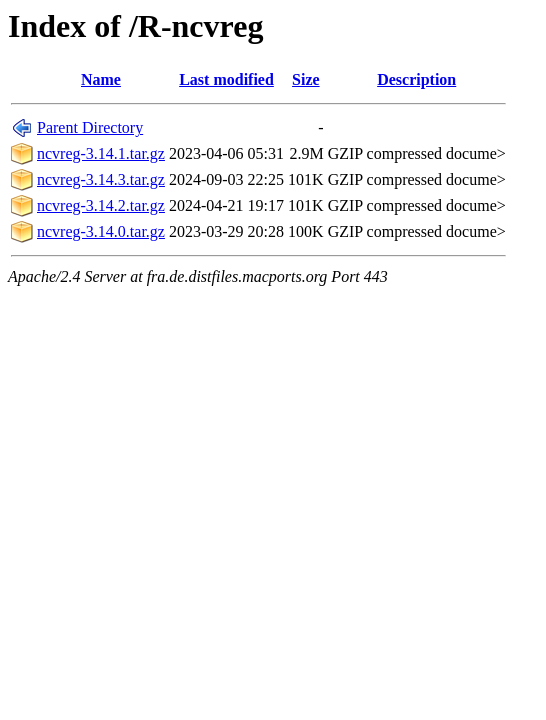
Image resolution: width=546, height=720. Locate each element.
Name (101, 79)
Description (416, 79)
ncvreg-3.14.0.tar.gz (101, 231)
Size (306, 79)
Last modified (226, 79)
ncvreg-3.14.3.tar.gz (101, 179)
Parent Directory (90, 127)
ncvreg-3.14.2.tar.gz (101, 205)
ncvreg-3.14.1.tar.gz (101, 153)
